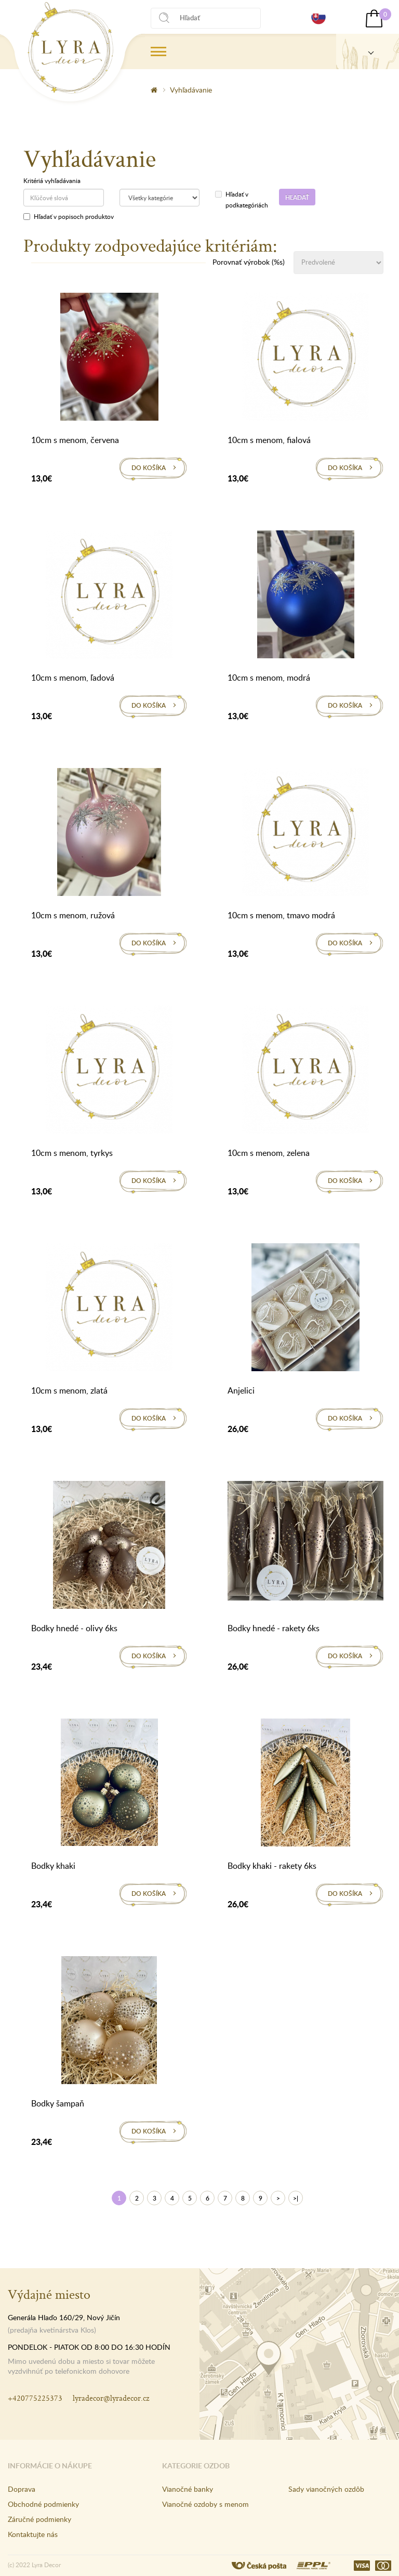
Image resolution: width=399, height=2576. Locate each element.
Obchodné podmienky (43, 2504)
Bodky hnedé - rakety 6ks (274, 1628)
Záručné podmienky (39, 2519)
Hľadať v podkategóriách (239, 199)
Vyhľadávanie (191, 90)
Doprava (21, 2489)
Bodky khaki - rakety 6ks (272, 1865)
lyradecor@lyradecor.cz (111, 2397)
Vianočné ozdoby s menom (205, 2504)
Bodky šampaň (57, 2103)
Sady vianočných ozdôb (326, 2489)
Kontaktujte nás (33, 2534)
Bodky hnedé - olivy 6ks (74, 1628)
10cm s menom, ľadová (72, 677)
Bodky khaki (53, 1865)
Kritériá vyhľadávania (52, 180)
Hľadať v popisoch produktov (68, 216)
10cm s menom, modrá (269, 677)
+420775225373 (35, 2397)
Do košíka (148, 467)
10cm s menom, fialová (269, 440)
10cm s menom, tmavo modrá (281, 915)
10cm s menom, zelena (269, 1153)
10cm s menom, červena (75, 440)
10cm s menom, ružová (73, 915)
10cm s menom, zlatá (69, 1390)
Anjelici (241, 1390)
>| (295, 2198)
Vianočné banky (187, 2489)
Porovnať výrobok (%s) (248, 262)
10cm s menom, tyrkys (72, 1153)
